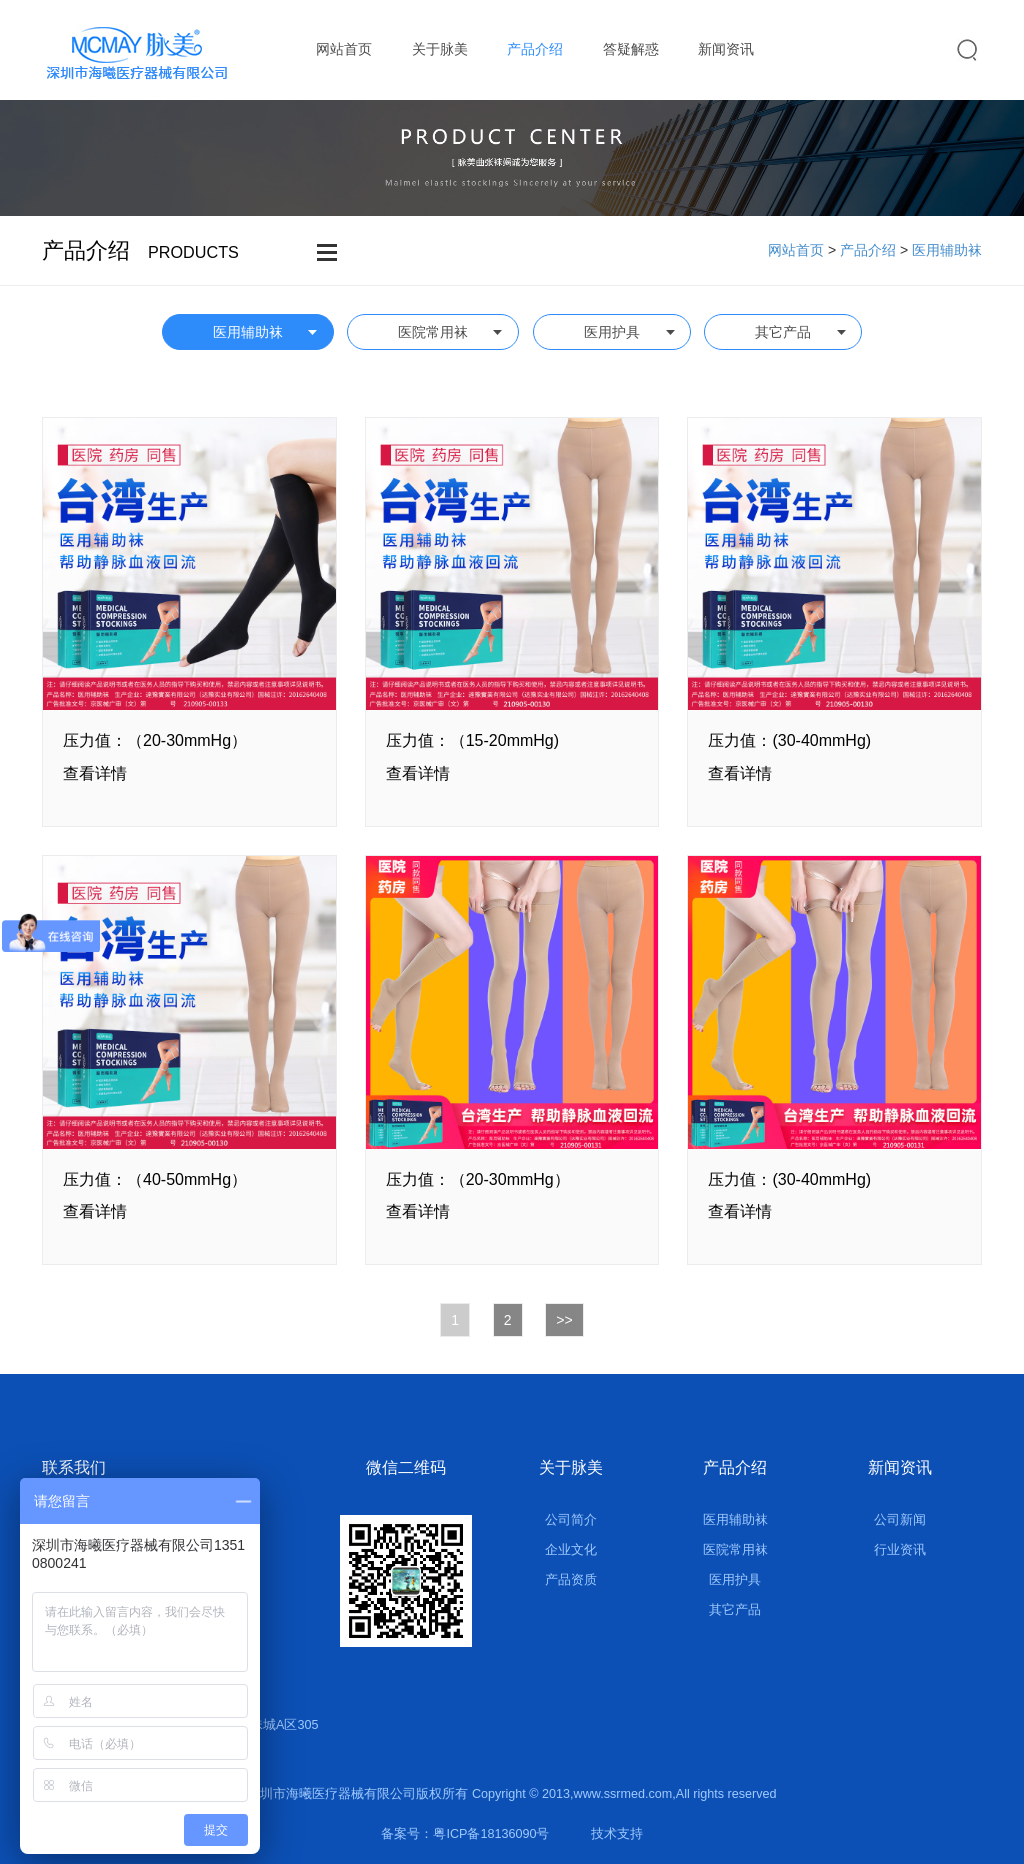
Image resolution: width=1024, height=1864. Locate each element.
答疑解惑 (631, 49)
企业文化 (571, 1550)
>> (564, 1320)
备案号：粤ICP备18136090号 (465, 1834)
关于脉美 (440, 49)
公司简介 (571, 1520)
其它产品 (783, 332)
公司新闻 (900, 1520)
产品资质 (571, 1580)
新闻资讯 (726, 49)
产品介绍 (535, 49)
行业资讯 (900, 1550)
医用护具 (612, 332)
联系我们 (344, 148)
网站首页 (344, 49)
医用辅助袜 (947, 250)
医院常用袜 (433, 332)
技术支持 (617, 1834)
